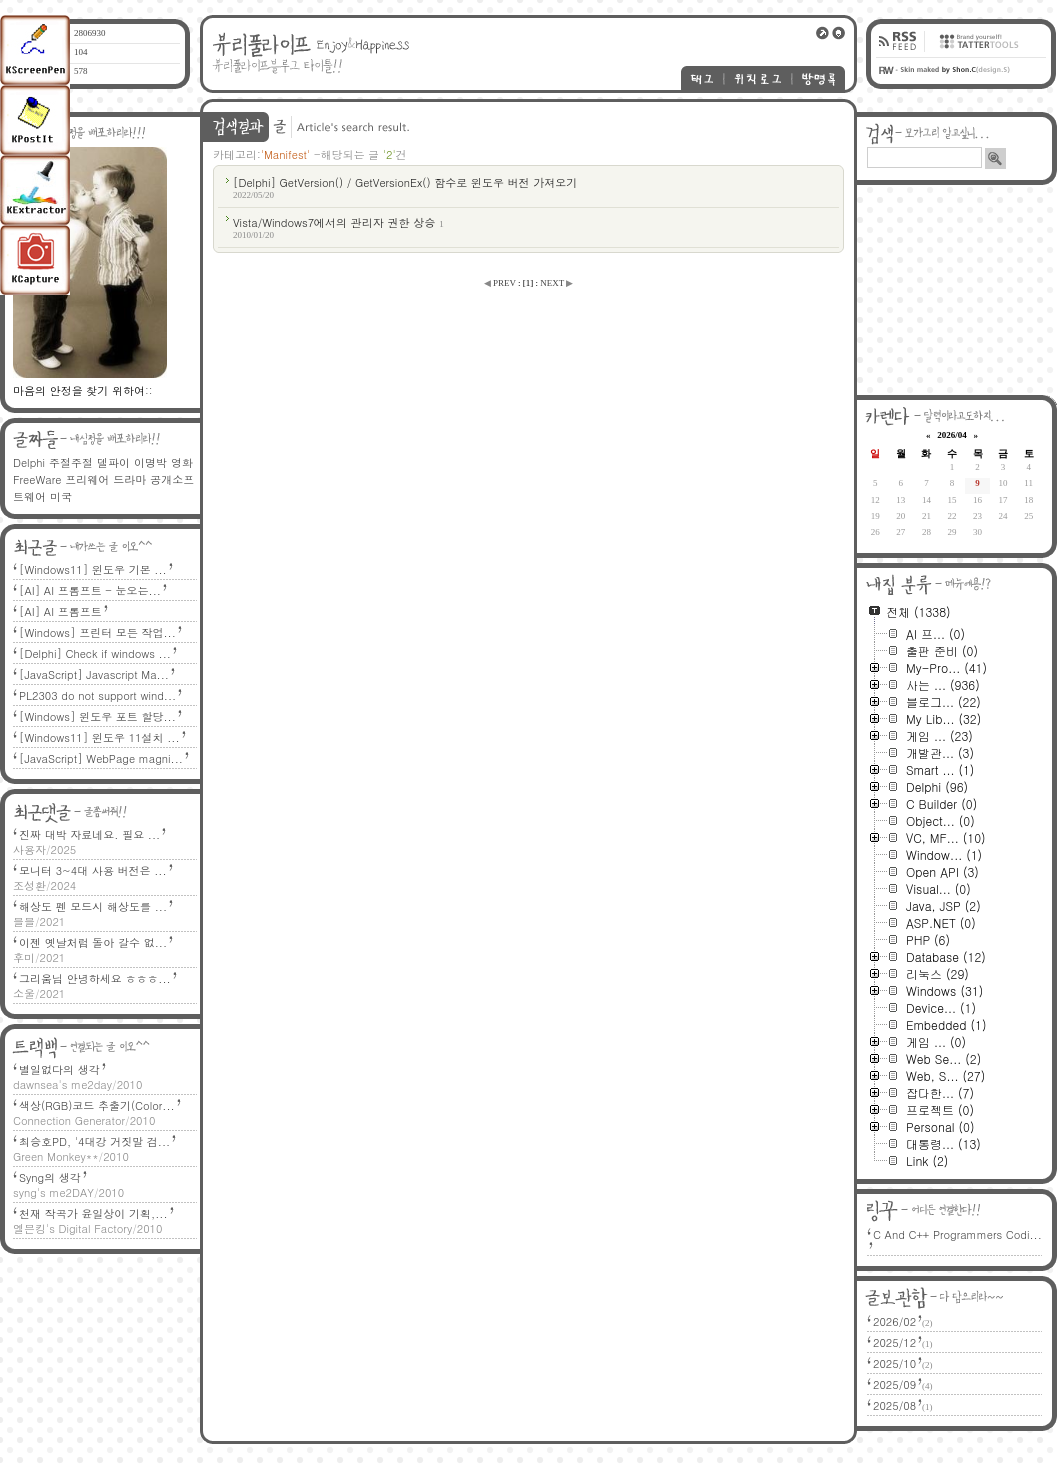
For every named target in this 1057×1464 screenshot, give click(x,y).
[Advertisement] (957, 290)
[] (528, 283)
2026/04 (952, 435)
